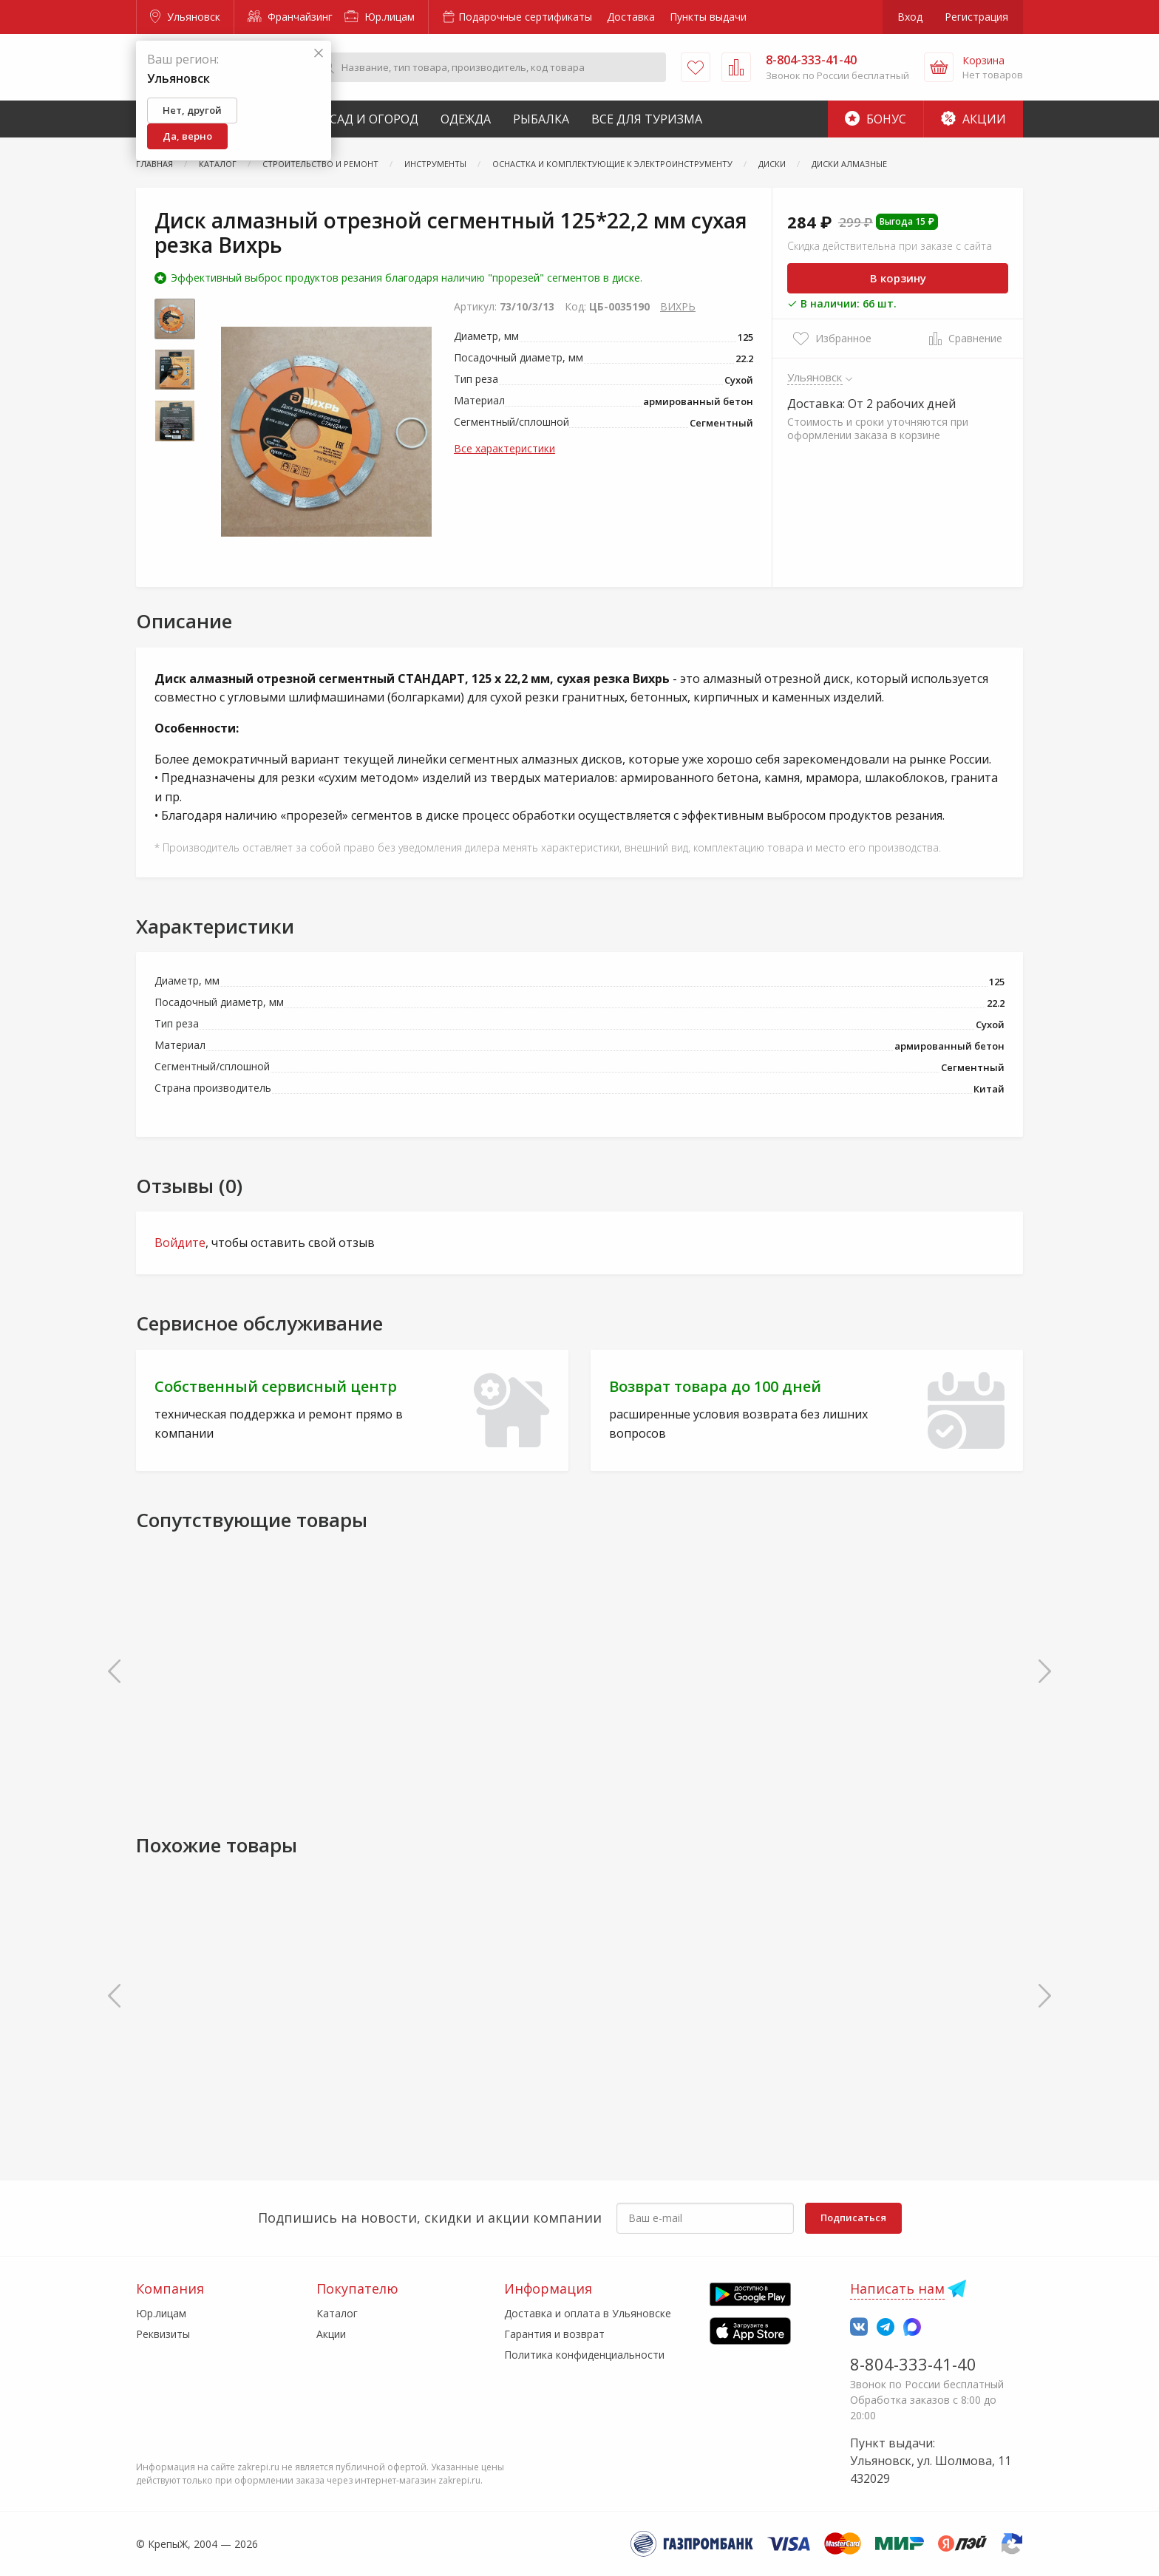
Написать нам (897, 2288)
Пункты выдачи (708, 17)
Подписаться (853, 2217)
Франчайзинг (290, 17)
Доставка (631, 17)
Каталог (337, 2313)
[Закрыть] (318, 53)
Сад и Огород (374, 119)
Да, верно (187, 136)
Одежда (466, 119)
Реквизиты (163, 2334)
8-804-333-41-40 (913, 2364)
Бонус (875, 119)
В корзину (898, 278)
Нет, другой (192, 110)
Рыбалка (541, 119)
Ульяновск (185, 17)
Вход (909, 17)
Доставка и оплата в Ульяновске (587, 2313)
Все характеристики (504, 448)
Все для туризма (646, 119)
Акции (973, 119)
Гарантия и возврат (554, 2334)
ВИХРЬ (678, 306)
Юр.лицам (379, 17)
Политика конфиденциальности (584, 2355)
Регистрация (976, 17)
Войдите (179, 1242)
